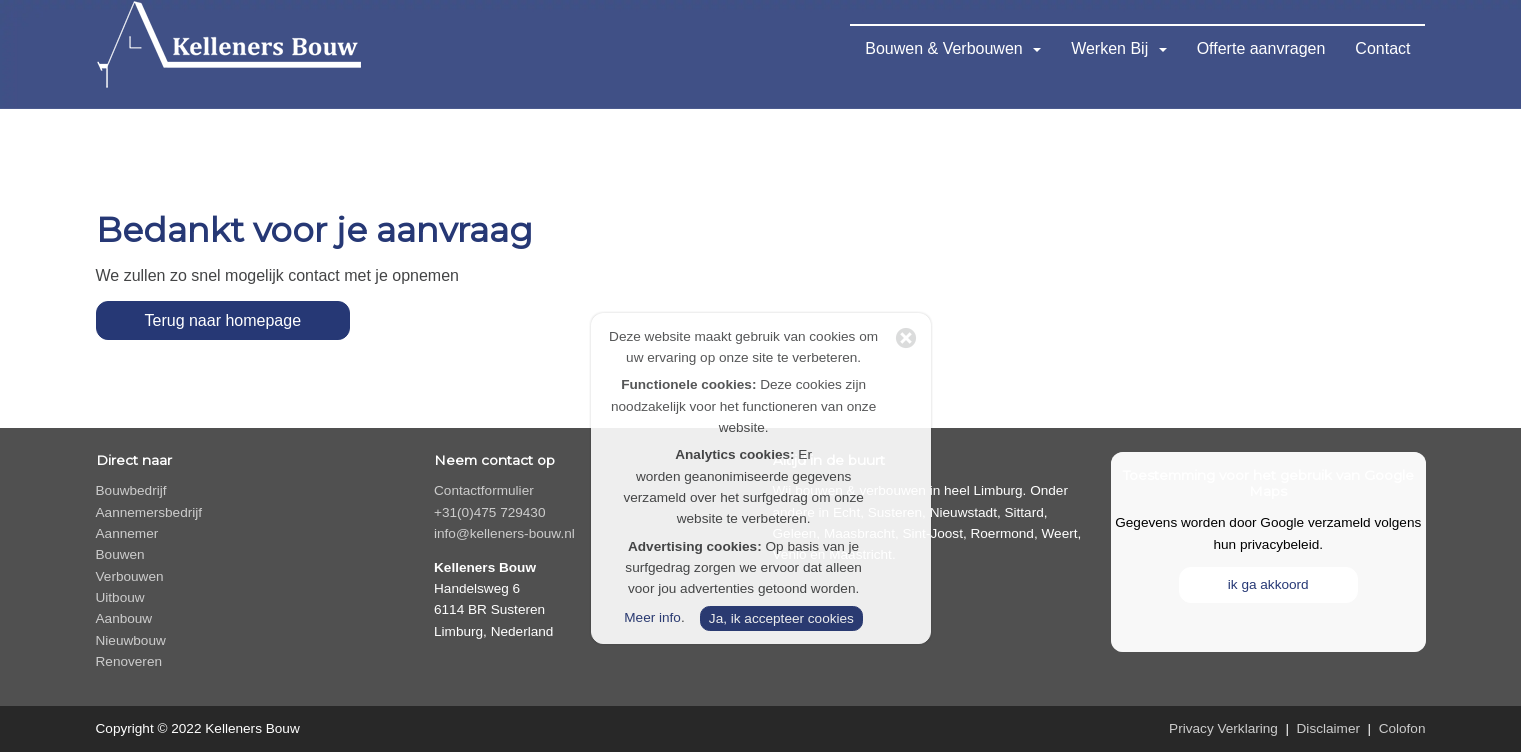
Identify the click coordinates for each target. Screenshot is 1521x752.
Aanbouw (124, 618)
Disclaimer (1328, 728)
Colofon (1402, 728)
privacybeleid (1279, 544)
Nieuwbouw (131, 640)
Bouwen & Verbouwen (953, 48)
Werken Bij (1119, 48)
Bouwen (120, 554)
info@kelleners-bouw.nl (504, 533)
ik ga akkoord (1268, 584)
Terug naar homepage (223, 320)
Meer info (652, 617)
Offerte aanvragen (1261, 48)
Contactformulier (484, 490)
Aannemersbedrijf (149, 512)
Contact (1382, 48)
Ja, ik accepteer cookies (781, 618)
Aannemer (127, 533)
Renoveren (129, 661)
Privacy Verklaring (1223, 728)
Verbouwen (130, 576)
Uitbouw (120, 597)
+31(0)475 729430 (490, 512)
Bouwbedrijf (131, 490)
